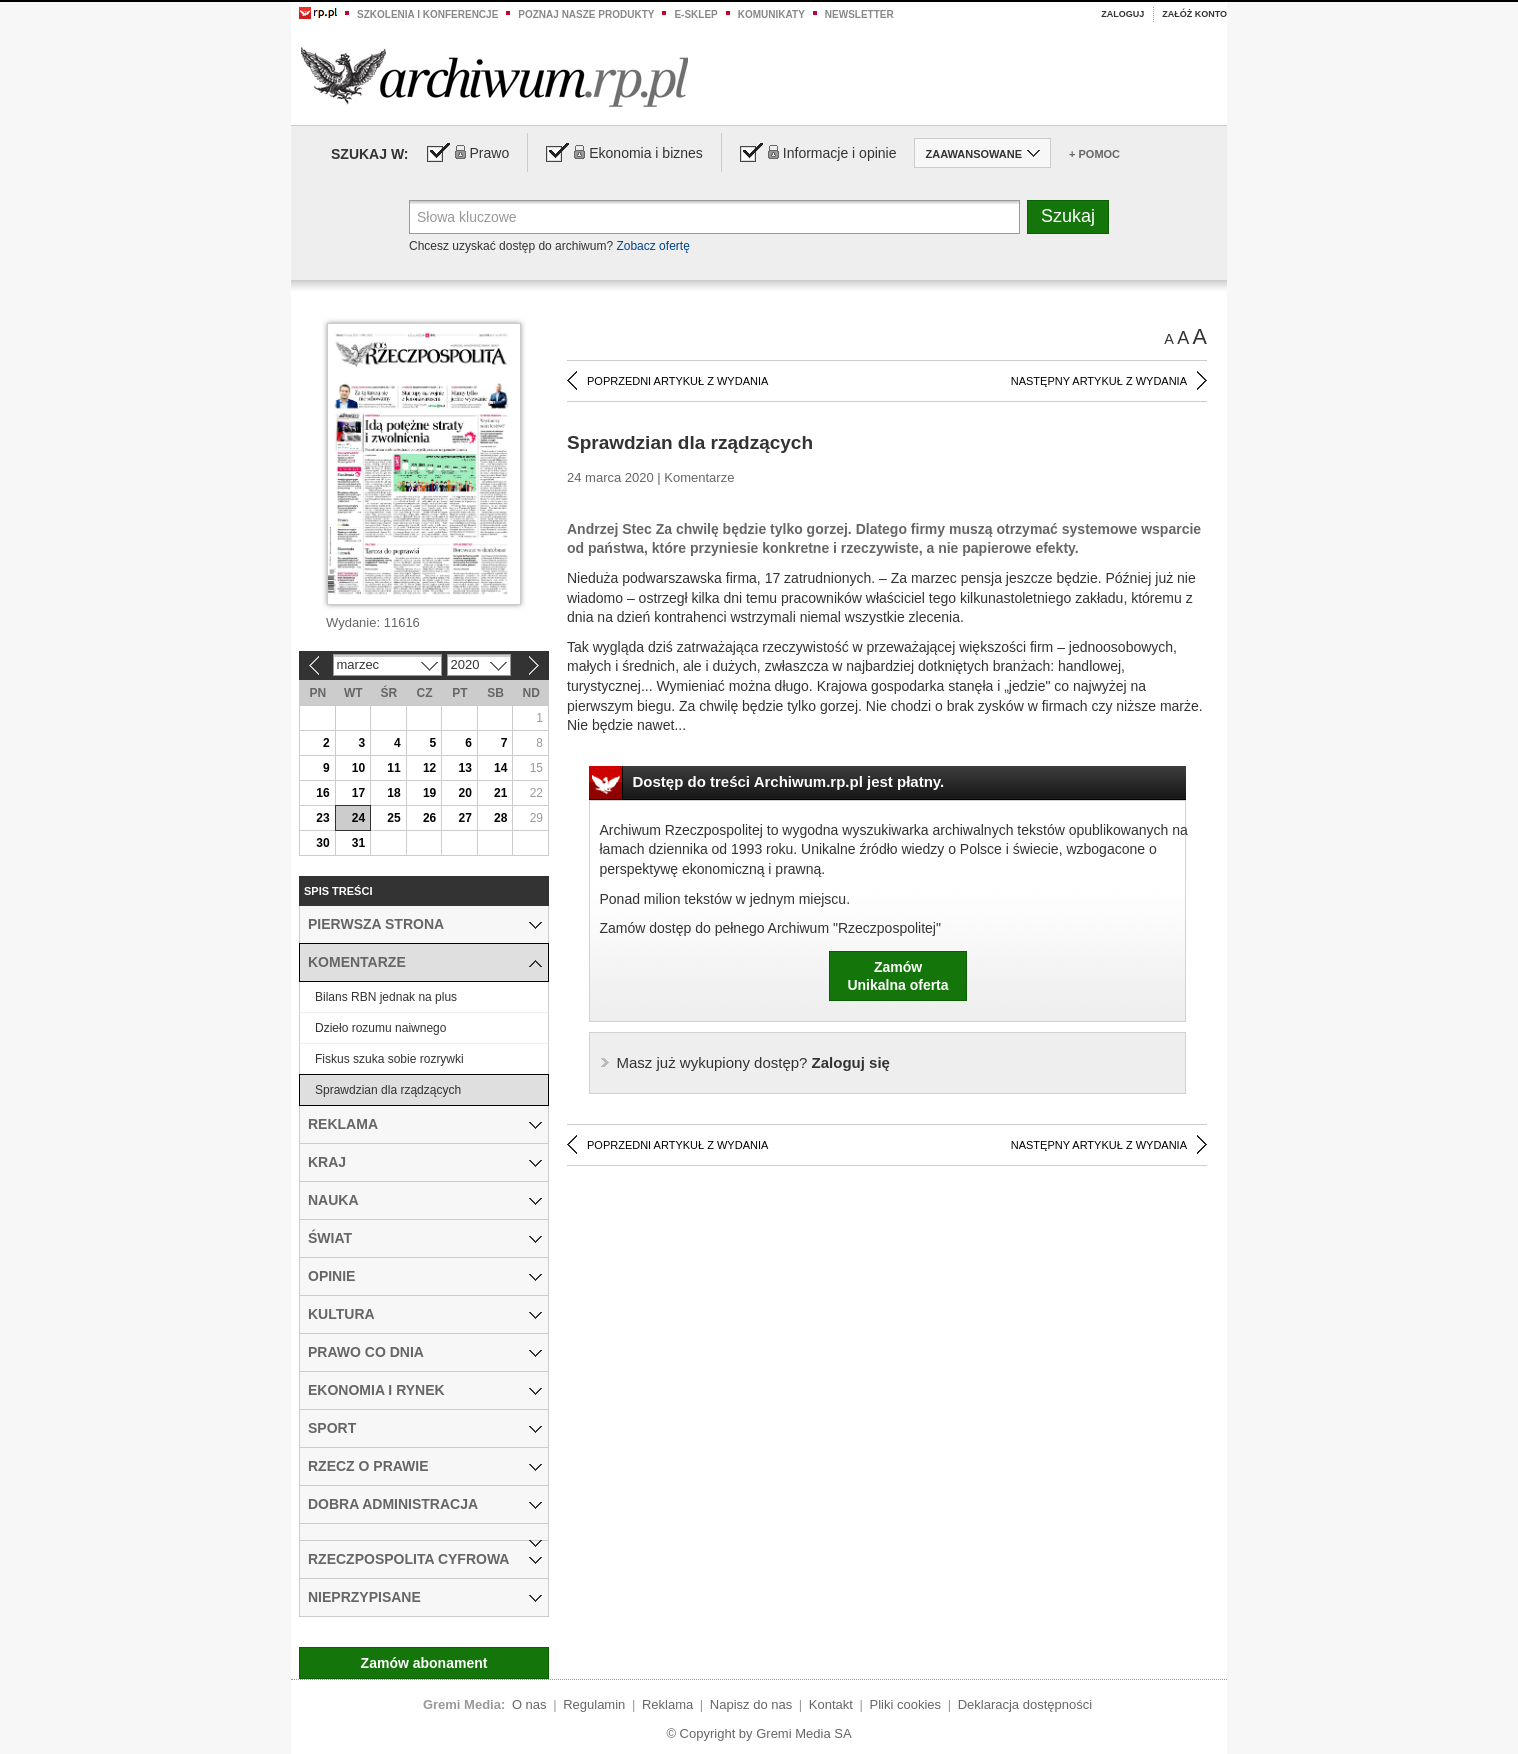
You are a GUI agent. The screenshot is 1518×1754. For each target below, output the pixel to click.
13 (464, 768)
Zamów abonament (424, 1663)
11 (393, 768)
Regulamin (594, 1704)
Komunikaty (771, 14)
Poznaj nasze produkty (586, 14)
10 (358, 768)
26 (429, 818)
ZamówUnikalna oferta (897, 976)
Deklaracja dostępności (1025, 1704)
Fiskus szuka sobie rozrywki (389, 1059)
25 (393, 818)
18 (393, 793)
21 (500, 793)
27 (464, 818)
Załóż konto (1194, 14)
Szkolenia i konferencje (427, 14)
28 (500, 818)
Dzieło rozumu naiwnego (380, 1028)
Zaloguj (1122, 14)
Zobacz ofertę (652, 246)
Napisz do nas (751, 1704)
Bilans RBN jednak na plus (386, 997)
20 (464, 793)
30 (322, 843)
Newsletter (859, 14)
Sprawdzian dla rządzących (388, 1090)
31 (358, 843)
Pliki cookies (906, 1704)
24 (358, 818)
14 (500, 768)
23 (322, 818)
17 (358, 793)
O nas (529, 1704)
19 (429, 793)
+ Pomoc (1094, 154)
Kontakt (831, 1704)
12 (429, 768)
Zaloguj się (753, 1062)
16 (322, 793)
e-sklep (695, 14)
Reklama (667, 1704)
